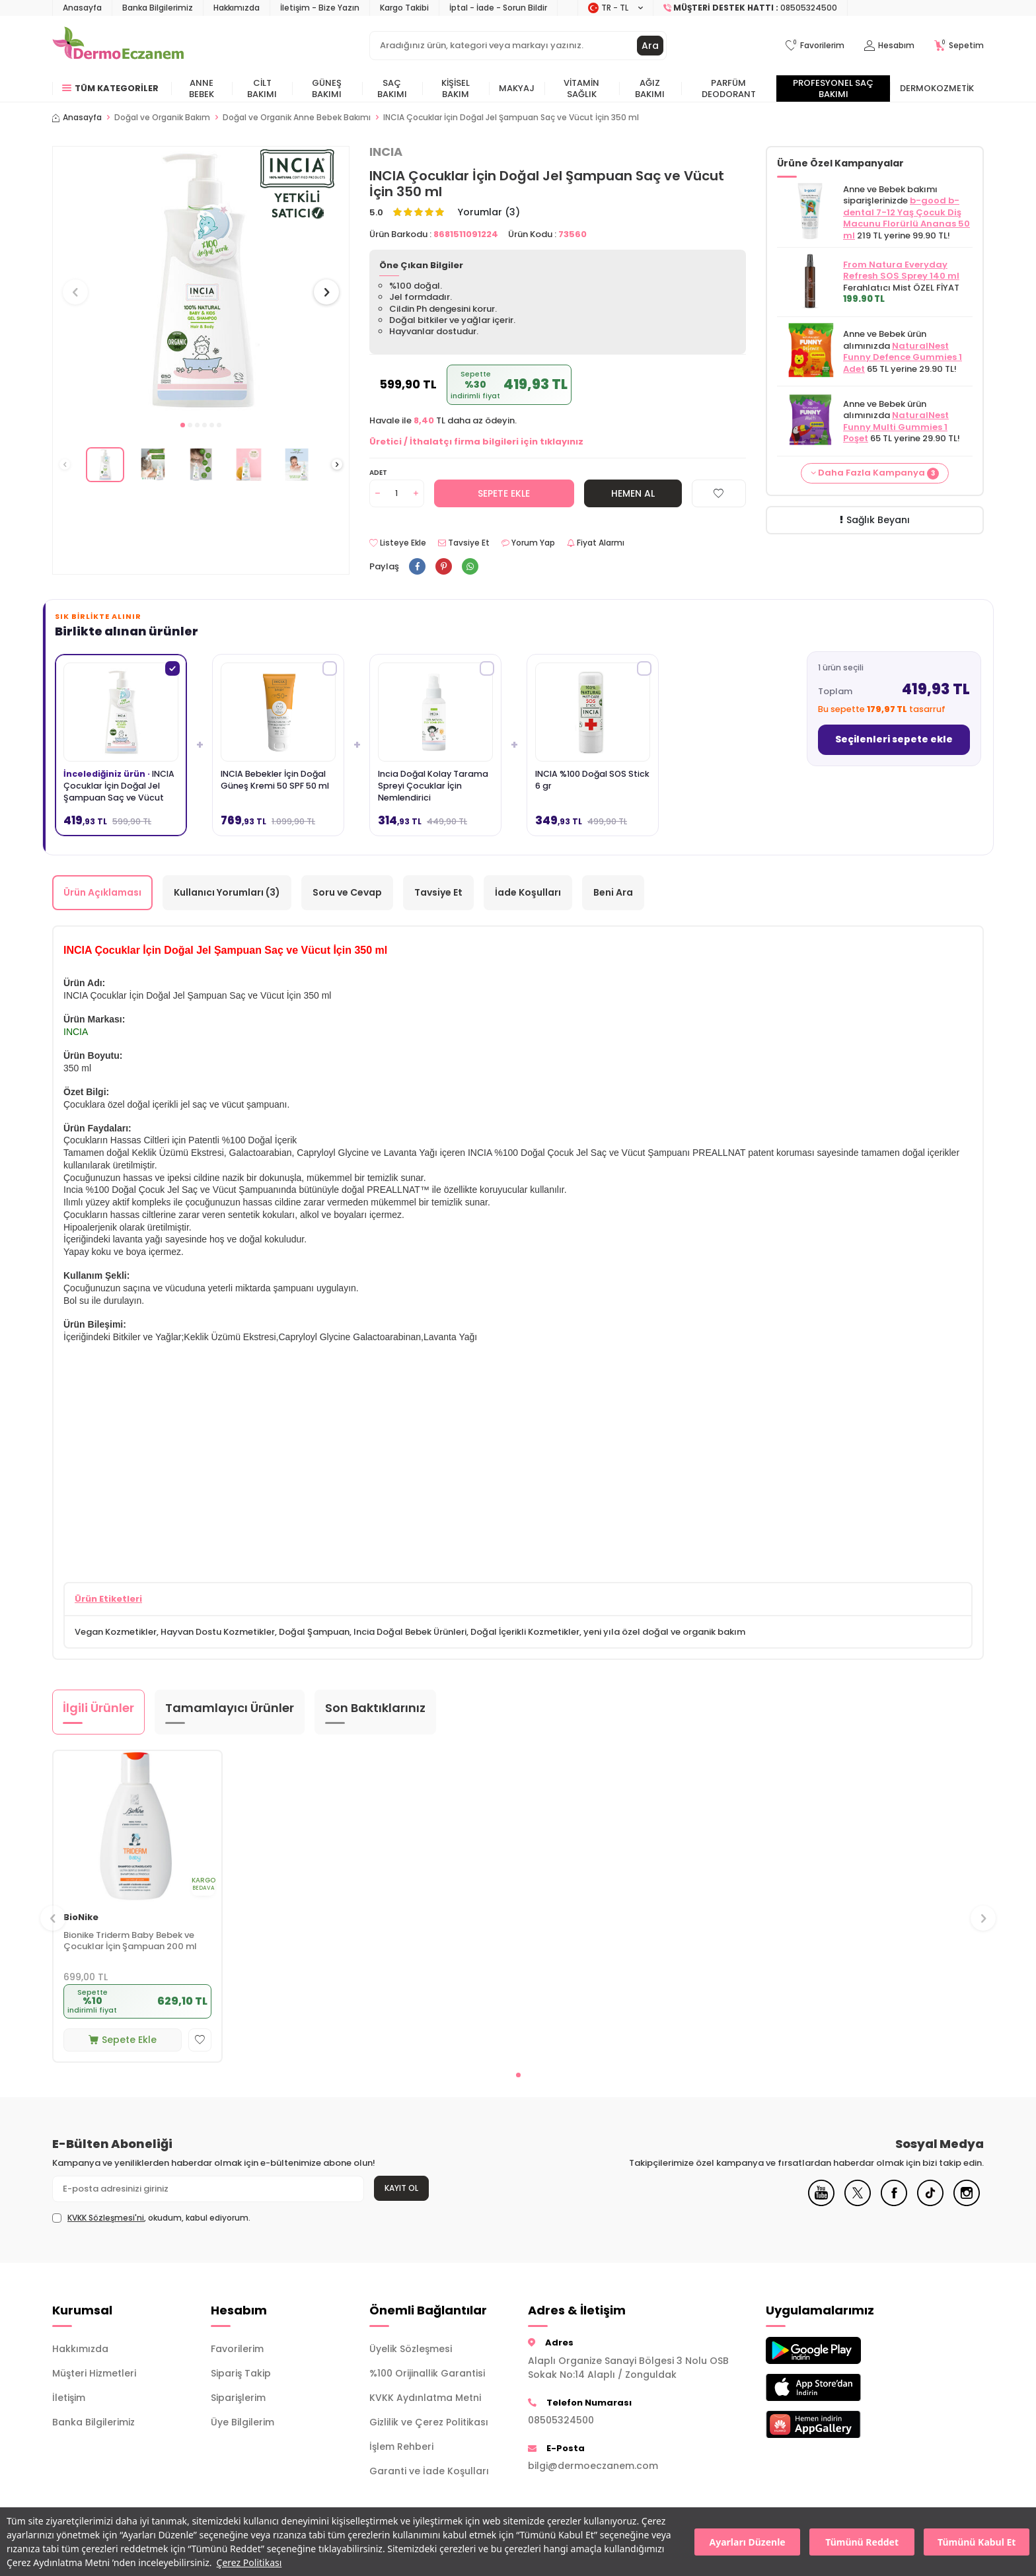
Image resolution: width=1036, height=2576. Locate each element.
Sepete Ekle (504, 493)
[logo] (118, 45)
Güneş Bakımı (327, 88)
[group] (201, 280)
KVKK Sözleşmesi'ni (105, 2217)
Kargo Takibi (404, 7)
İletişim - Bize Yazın (319, 7)
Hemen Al (633, 493)
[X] (857, 2202)
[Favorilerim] (815, 46)
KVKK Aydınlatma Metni (425, 2397)
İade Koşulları (528, 892)
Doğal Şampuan (314, 1631)
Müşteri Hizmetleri (94, 2373)
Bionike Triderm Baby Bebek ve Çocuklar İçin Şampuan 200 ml (130, 1941)
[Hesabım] (889, 46)
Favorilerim (237, 2348)
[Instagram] (966, 2202)
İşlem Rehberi (401, 2446)
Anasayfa (82, 7)
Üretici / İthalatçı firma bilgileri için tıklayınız (476, 441)
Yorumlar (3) (489, 212)
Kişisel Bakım (455, 88)
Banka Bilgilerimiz (157, 7)
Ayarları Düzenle (748, 2542)
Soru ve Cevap (347, 892)
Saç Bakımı (392, 88)
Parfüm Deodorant (729, 88)
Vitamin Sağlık (581, 88)
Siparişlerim (238, 2397)
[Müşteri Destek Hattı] (750, 8)
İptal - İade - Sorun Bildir (498, 7)
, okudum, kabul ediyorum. (151, 2218)
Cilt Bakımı (262, 88)
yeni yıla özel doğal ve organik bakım (664, 1631)
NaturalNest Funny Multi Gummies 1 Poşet (896, 427)
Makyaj (517, 88)
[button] (182, 425)
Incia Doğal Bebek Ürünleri (409, 1631)
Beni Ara (613, 892)
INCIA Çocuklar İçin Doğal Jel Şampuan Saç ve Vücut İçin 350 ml (511, 117)
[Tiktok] (930, 2202)
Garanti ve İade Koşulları (429, 2471)
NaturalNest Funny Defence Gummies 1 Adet (902, 357)
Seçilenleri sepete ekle (894, 739)
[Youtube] (821, 2202)
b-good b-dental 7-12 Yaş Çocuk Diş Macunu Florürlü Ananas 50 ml (906, 217)
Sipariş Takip (241, 2373)
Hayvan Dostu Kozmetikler (218, 1631)
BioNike (80, 1917)
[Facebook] (894, 2202)
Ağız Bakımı (650, 88)
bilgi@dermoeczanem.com (593, 2465)
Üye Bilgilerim (242, 2422)
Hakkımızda (236, 7)
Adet (378, 472)
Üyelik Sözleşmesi (410, 2348)
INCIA (385, 152)
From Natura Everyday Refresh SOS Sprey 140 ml (901, 270)
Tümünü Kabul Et (977, 2542)
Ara (650, 45)
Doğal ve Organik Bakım (162, 117)
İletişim (68, 2397)
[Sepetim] (959, 46)
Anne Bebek (201, 88)
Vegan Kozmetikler (116, 1631)
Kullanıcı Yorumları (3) (227, 892)
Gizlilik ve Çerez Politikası (428, 2422)
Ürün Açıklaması (102, 892)
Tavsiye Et (464, 543)
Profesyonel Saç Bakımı (833, 88)
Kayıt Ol (401, 2188)
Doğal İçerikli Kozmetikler (524, 1631)
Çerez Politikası (249, 2562)
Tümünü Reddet (862, 2542)
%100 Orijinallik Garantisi (427, 2373)
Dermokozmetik (937, 88)
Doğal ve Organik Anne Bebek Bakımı (297, 117)
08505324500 (561, 2420)
